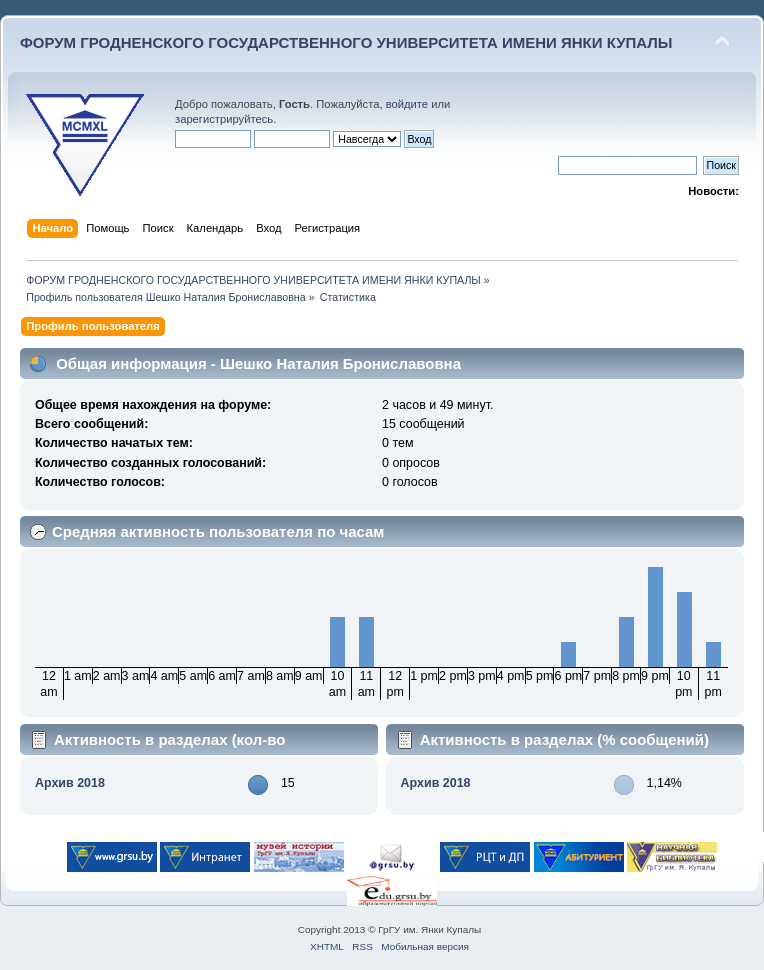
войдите (407, 104)
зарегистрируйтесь (224, 119)
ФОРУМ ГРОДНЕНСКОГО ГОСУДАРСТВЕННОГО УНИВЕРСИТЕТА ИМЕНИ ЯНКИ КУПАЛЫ (346, 42)
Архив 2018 (70, 783)
